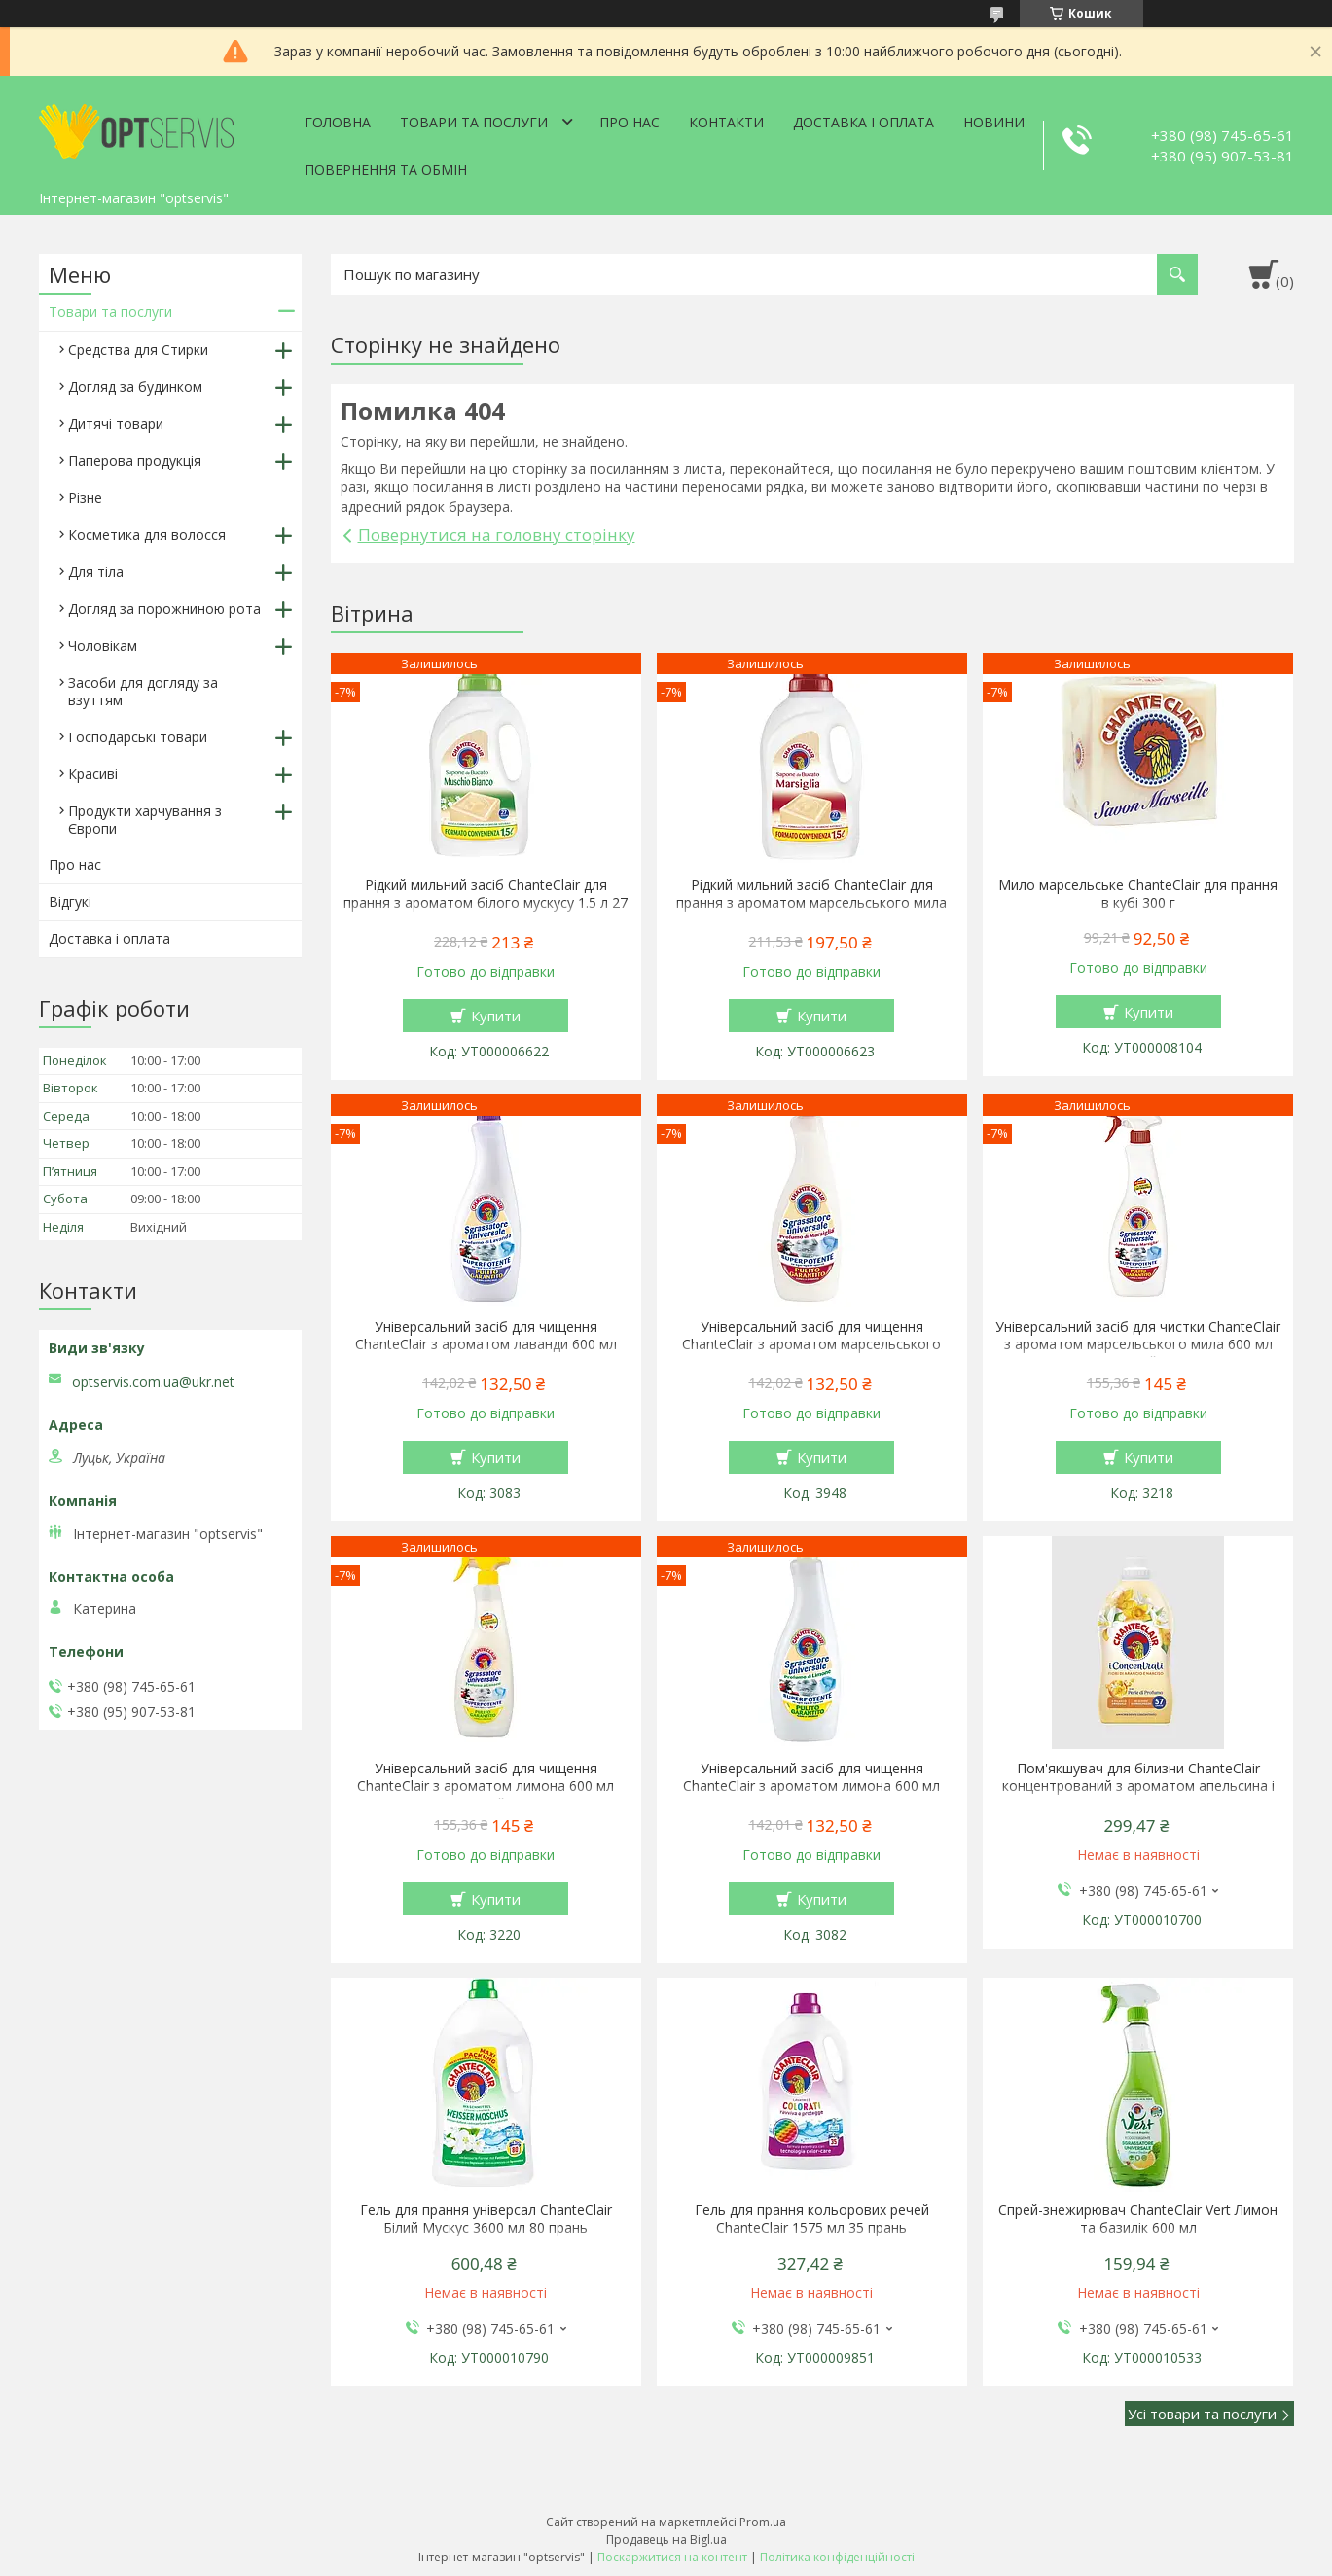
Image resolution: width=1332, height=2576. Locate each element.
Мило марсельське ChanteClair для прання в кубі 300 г (1138, 894)
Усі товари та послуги (1202, 2413)
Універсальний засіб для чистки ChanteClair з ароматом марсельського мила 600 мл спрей (1137, 1344)
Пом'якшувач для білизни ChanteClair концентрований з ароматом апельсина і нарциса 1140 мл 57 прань (1138, 1786)
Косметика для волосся (147, 534)
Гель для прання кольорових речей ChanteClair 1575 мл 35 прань (812, 2218)
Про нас (629, 122)
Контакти (726, 122)
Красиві (93, 774)
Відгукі (70, 901)
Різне (85, 497)
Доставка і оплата (863, 122)
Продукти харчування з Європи (145, 820)
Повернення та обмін (386, 170)
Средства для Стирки (138, 349)
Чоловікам (102, 645)
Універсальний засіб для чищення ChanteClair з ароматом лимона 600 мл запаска (811, 1786)
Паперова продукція (134, 460)
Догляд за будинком (135, 386)
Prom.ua (762, 2522)
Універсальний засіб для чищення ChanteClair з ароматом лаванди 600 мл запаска (486, 1344)
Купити (496, 1015)
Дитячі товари (115, 423)
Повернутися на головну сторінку (496, 534)
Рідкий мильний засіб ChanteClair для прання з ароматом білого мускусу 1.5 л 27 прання (485, 903)
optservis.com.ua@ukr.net (153, 1382)
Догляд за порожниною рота (164, 608)
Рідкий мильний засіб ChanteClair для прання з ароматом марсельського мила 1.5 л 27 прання (811, 903)
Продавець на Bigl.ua (666, 2539)
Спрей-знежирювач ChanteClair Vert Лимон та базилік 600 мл (1138, 2218)
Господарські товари (137, 737)
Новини (994, 122)
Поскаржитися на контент (672, 2557)
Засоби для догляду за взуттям (143, 691)
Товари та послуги (474, 122)
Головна (338, 122)
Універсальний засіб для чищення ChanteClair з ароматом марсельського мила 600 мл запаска (811, 1344)
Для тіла (96, 571)
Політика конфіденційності (837, 2557)
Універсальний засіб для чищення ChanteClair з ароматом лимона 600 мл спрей (485, 1786)
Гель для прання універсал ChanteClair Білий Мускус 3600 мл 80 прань (486, 2218)
